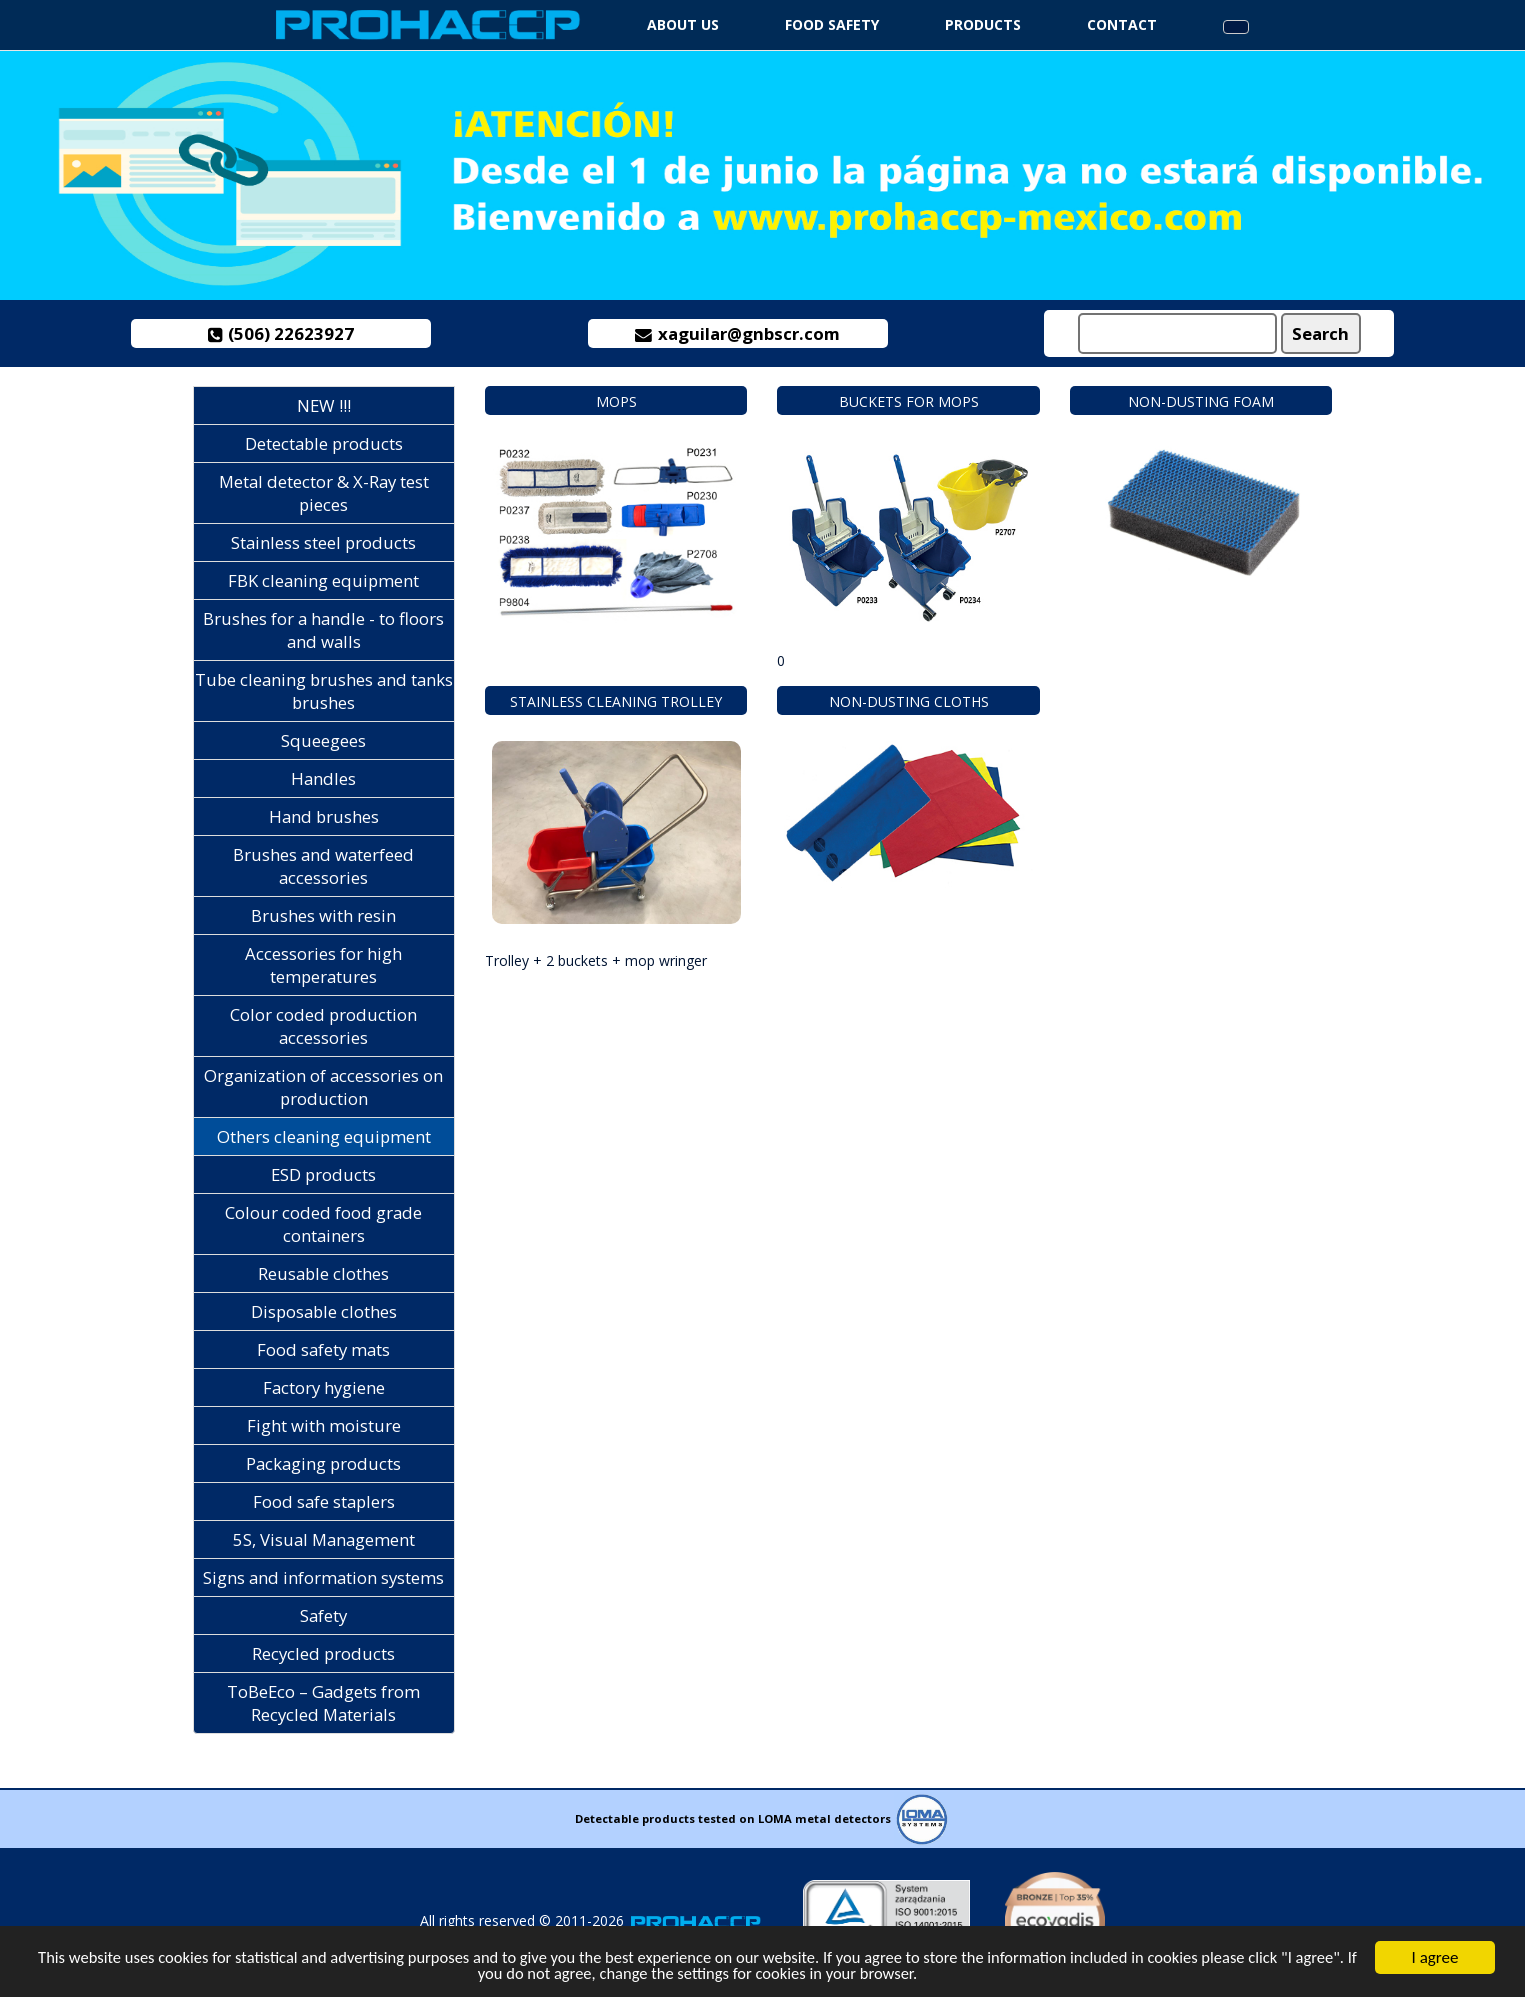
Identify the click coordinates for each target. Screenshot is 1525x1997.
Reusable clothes (323, 1273)
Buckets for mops (909, 401)
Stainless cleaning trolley (616, 701)
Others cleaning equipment (324, 1136)
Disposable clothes (324, 1311)
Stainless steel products (323, 542)
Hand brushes (324, 816)
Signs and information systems (323, 1577)
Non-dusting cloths (909, 701)
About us (683, 24)
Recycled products (323, 1653)
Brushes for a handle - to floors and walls (323, 630)
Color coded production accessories (323, 1026)
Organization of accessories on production (323, 1087)
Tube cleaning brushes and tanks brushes (324, 691)
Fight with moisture (324, 1425)
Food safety (832, 24)
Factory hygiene (324, 1387)
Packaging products (323, 1463)
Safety (323, 1615)
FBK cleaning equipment (323, 580)
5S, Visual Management (324, 1539)
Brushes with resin (323, 915)
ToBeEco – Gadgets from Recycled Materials (323, 1703)
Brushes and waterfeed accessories (323, 866)
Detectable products (324, 443)
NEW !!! (324, 405)
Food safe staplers (324, 1501)
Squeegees (323, 740)
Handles (323, 778)
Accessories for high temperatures (323, 965)
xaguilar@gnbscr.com (737, 333)
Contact (1122, 24)
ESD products (323, 1174)
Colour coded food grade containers (323, 1224)
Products (983, 24)
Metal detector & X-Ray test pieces (324, 493)
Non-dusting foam (1201, 401)
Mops (616, 401)
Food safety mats (323, 1349)
